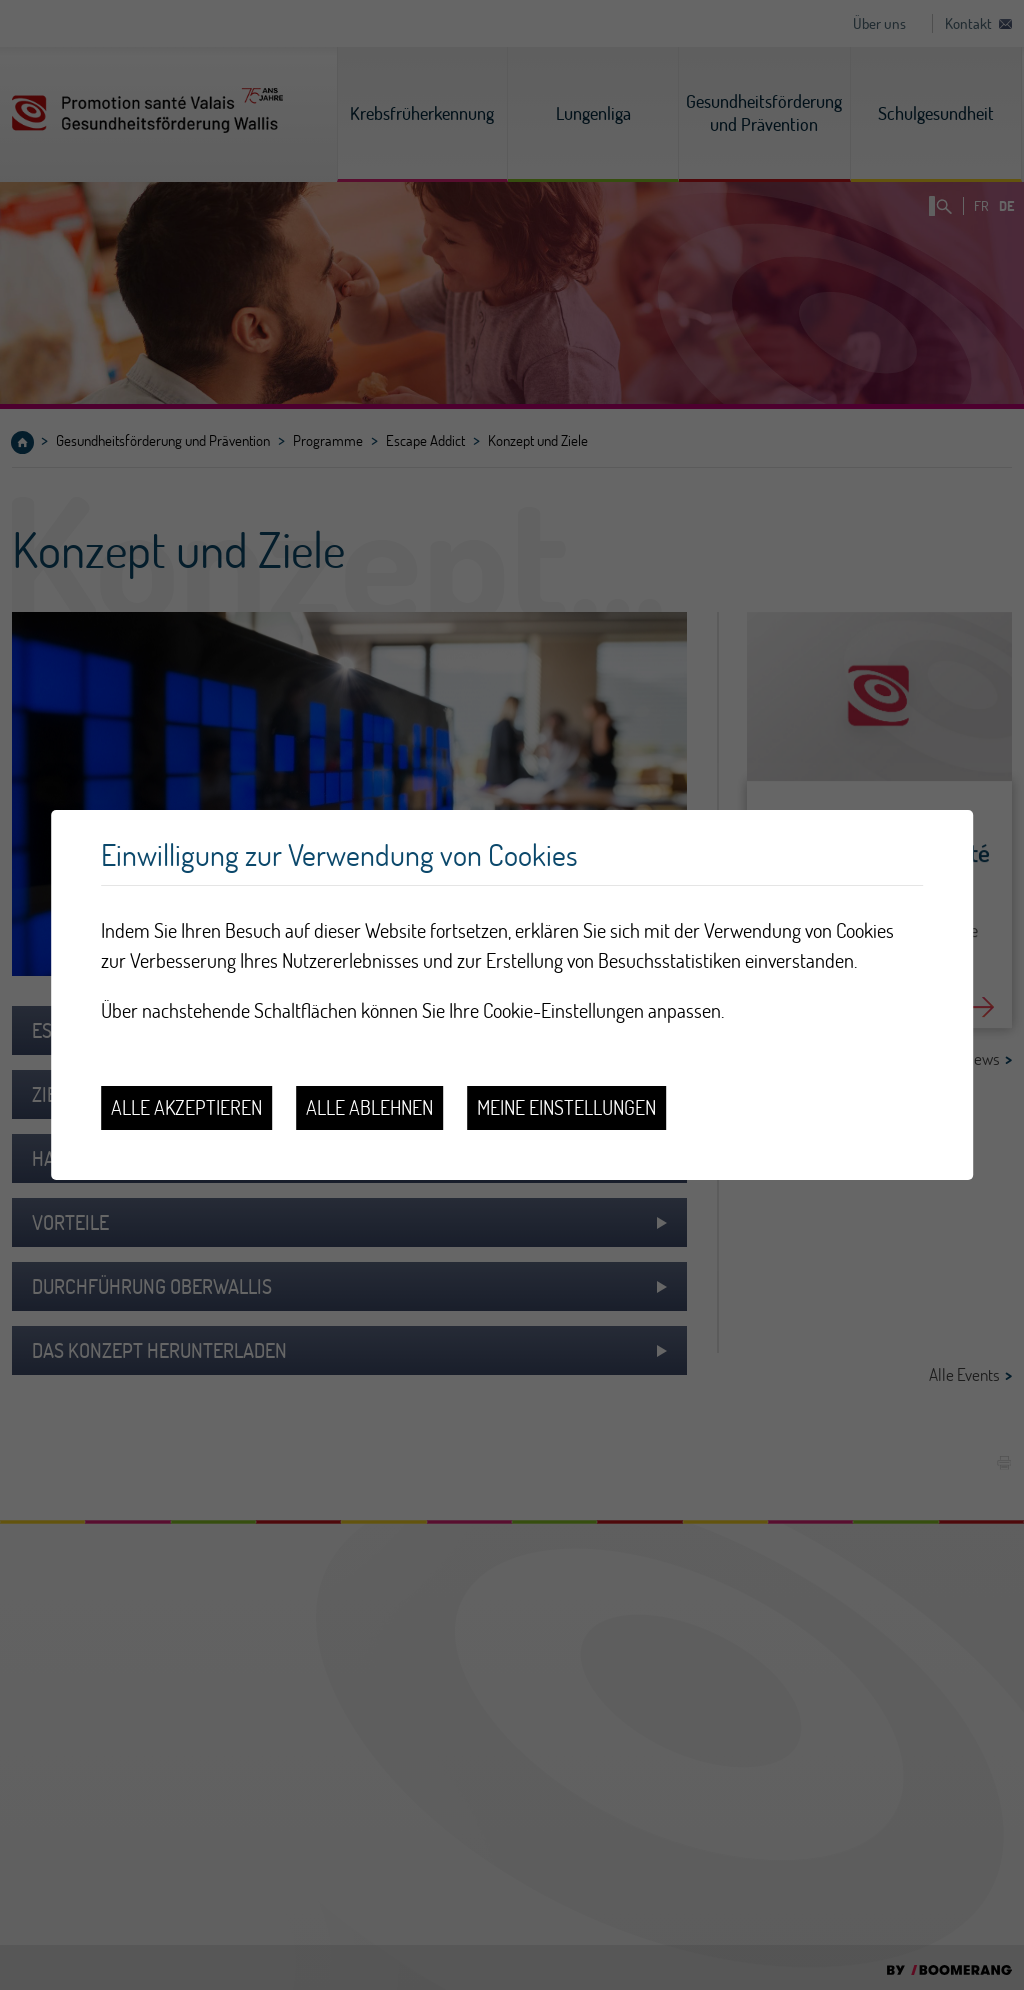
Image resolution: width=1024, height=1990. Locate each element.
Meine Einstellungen (566, 1107)
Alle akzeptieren (186, 1107)
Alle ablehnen (369, 1107)
